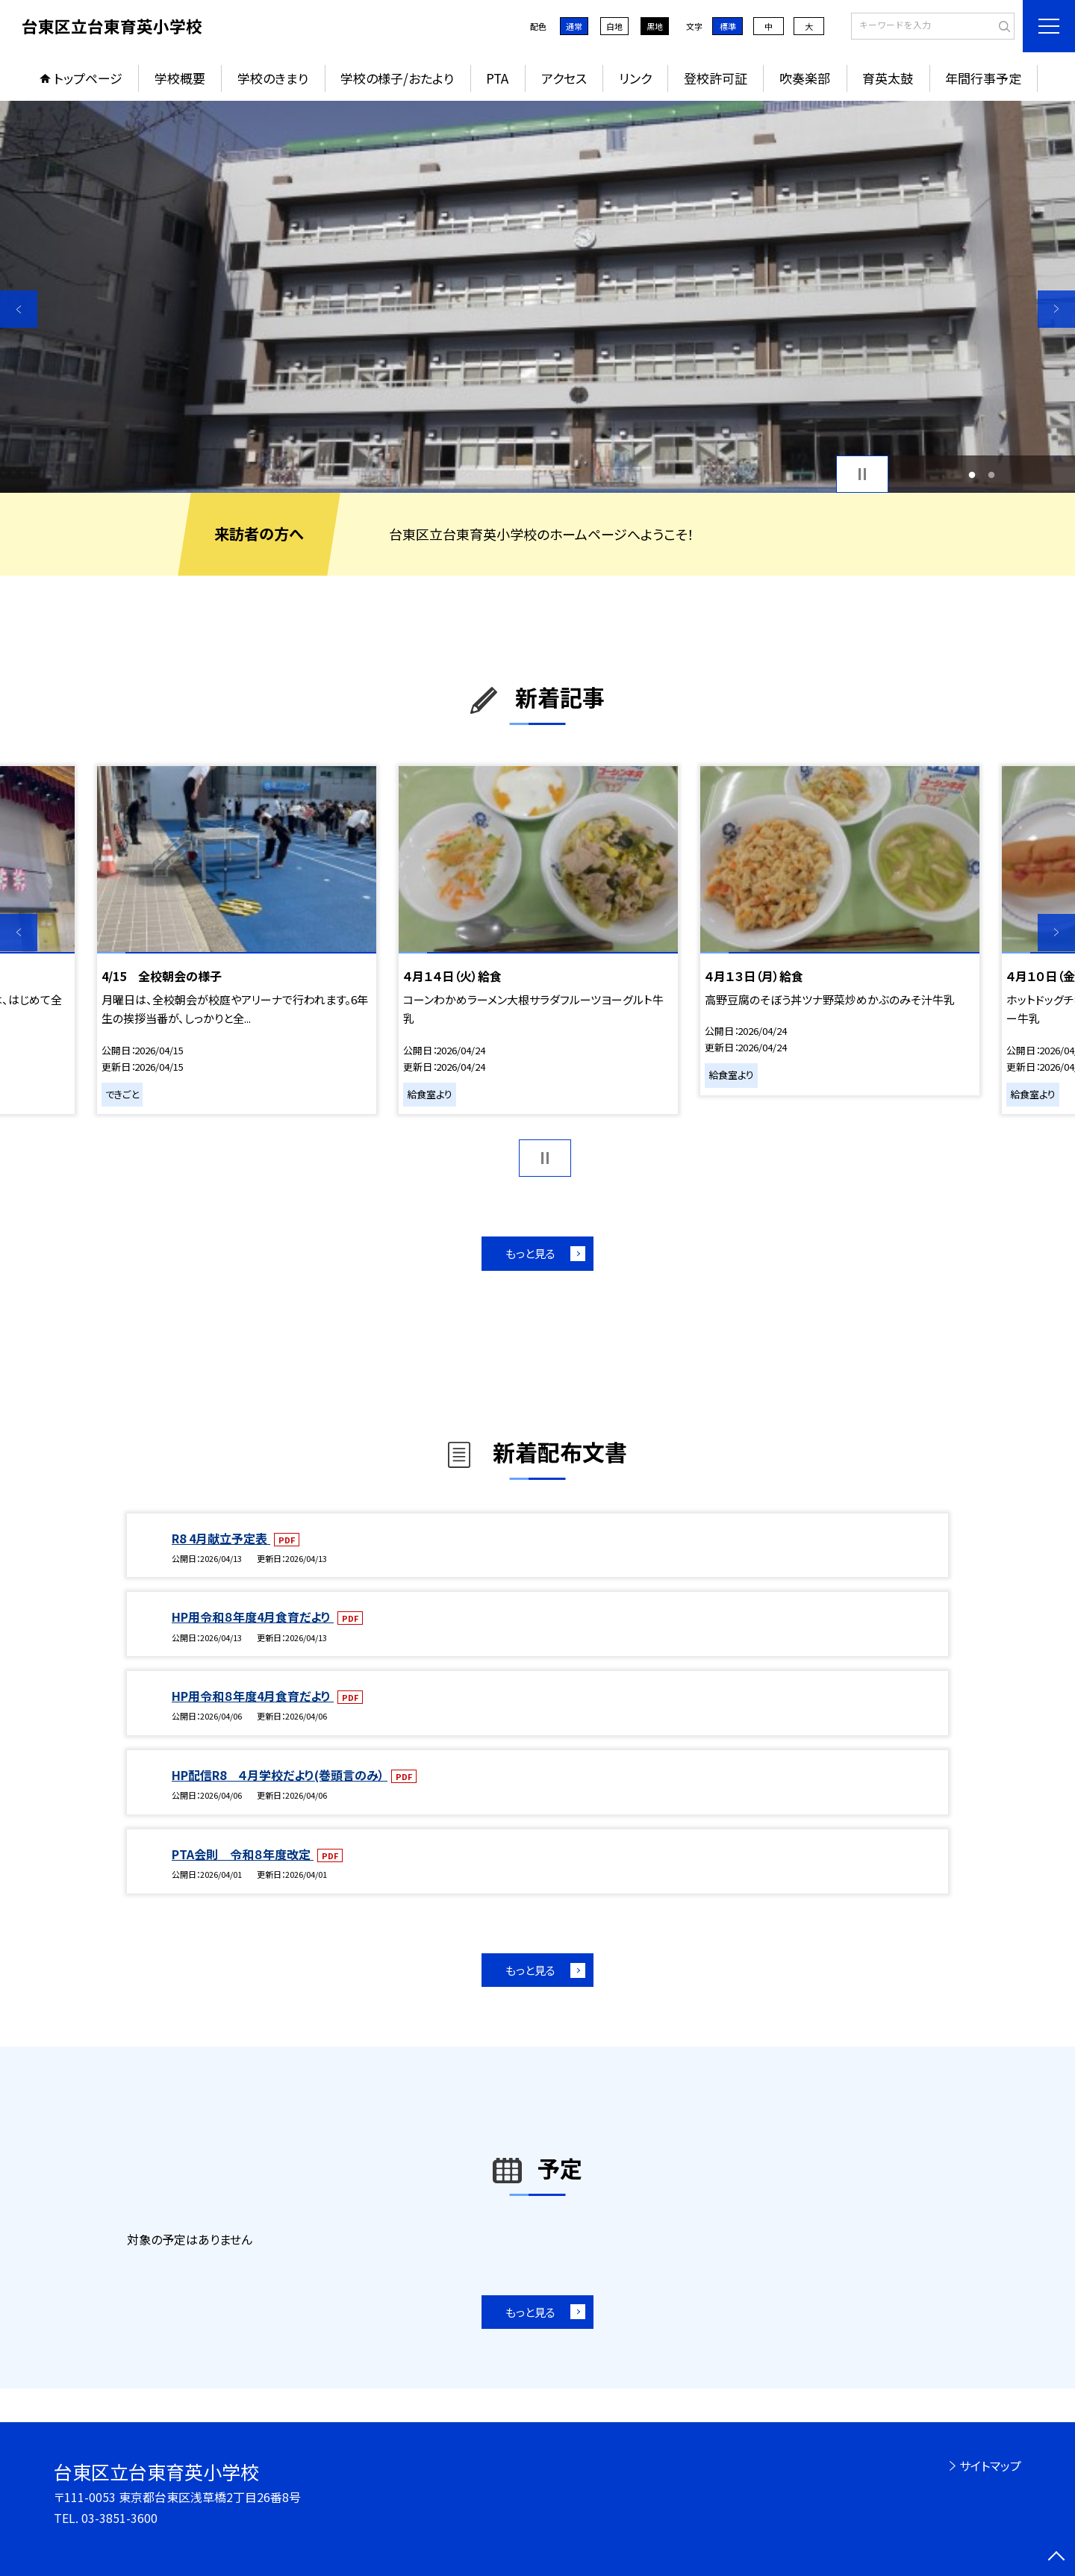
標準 (728, 26)
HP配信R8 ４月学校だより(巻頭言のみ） (279, 1775)
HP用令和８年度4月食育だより (253, 1616)
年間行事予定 (983, 78)
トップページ (88, 78)
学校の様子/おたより (397, 78)
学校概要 (180, 78)
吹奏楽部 (804, 78)
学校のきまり (272, 78)
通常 (574, 26)
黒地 (654, 26)
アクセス (564, 78)
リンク (635, 78)
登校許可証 (715, 78)
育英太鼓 (887, 78)
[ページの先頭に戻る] (1056, 2557)
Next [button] (1056, 309)
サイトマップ (990, 2465)
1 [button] (971, 474)
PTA (497, 78)
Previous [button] (18, 309)
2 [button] (991, 474)
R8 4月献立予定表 (221, 1538)
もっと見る (530, 1253)
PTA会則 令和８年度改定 (243, 1854)
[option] (537, 297)
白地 (614, 26)
